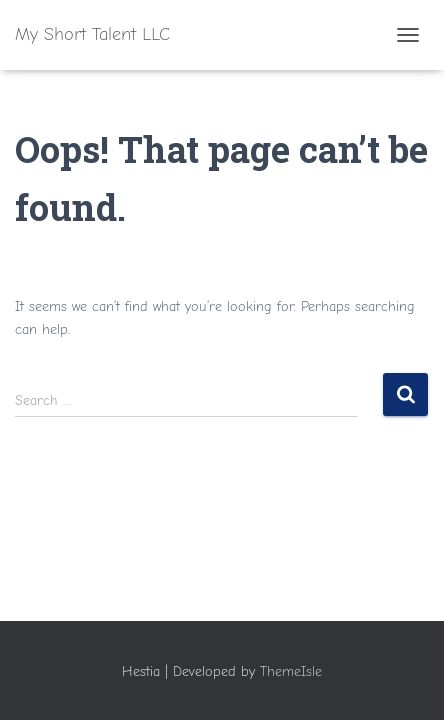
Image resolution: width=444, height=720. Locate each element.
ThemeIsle (291, 671)
